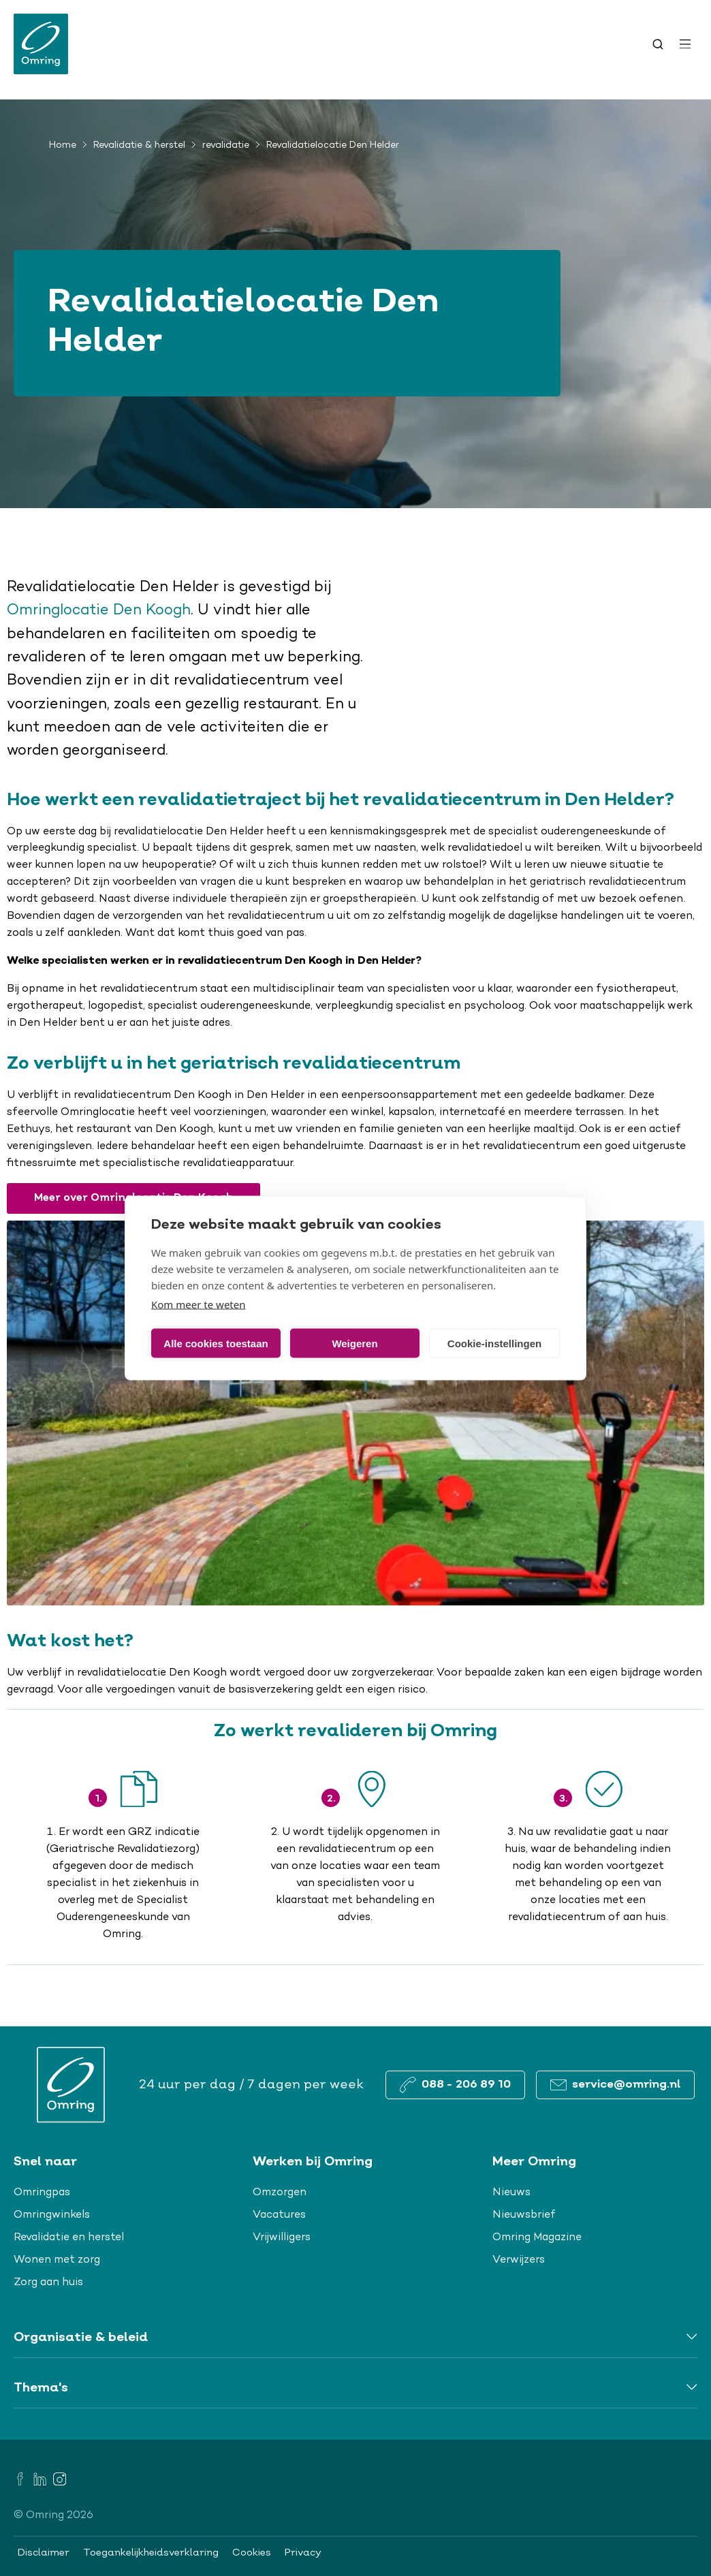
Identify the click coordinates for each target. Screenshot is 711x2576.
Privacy (303, 2553)
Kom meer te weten (198, 1304)
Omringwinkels (52, 2215)
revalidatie (225, 146)
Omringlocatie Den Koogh (99, 610)
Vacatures (279, 2215)
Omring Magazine (537, 2237)
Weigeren (354, 1343)
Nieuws (511, 2192)
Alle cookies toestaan (215, 1343)
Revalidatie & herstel (139, 146)
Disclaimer (43, 2553)
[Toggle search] (658, 44)
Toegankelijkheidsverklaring (151, 2553)
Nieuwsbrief (524, 2215)
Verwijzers (518, 2260)
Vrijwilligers (282, 2237)
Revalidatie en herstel (69, 2237)
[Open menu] (685, 44)
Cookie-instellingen (494, 1343)
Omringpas (42, 2192)
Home (62, 146)
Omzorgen (279, 2192)
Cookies (251, 2553)
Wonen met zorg (57, 2260)
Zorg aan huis (48, 2282)
